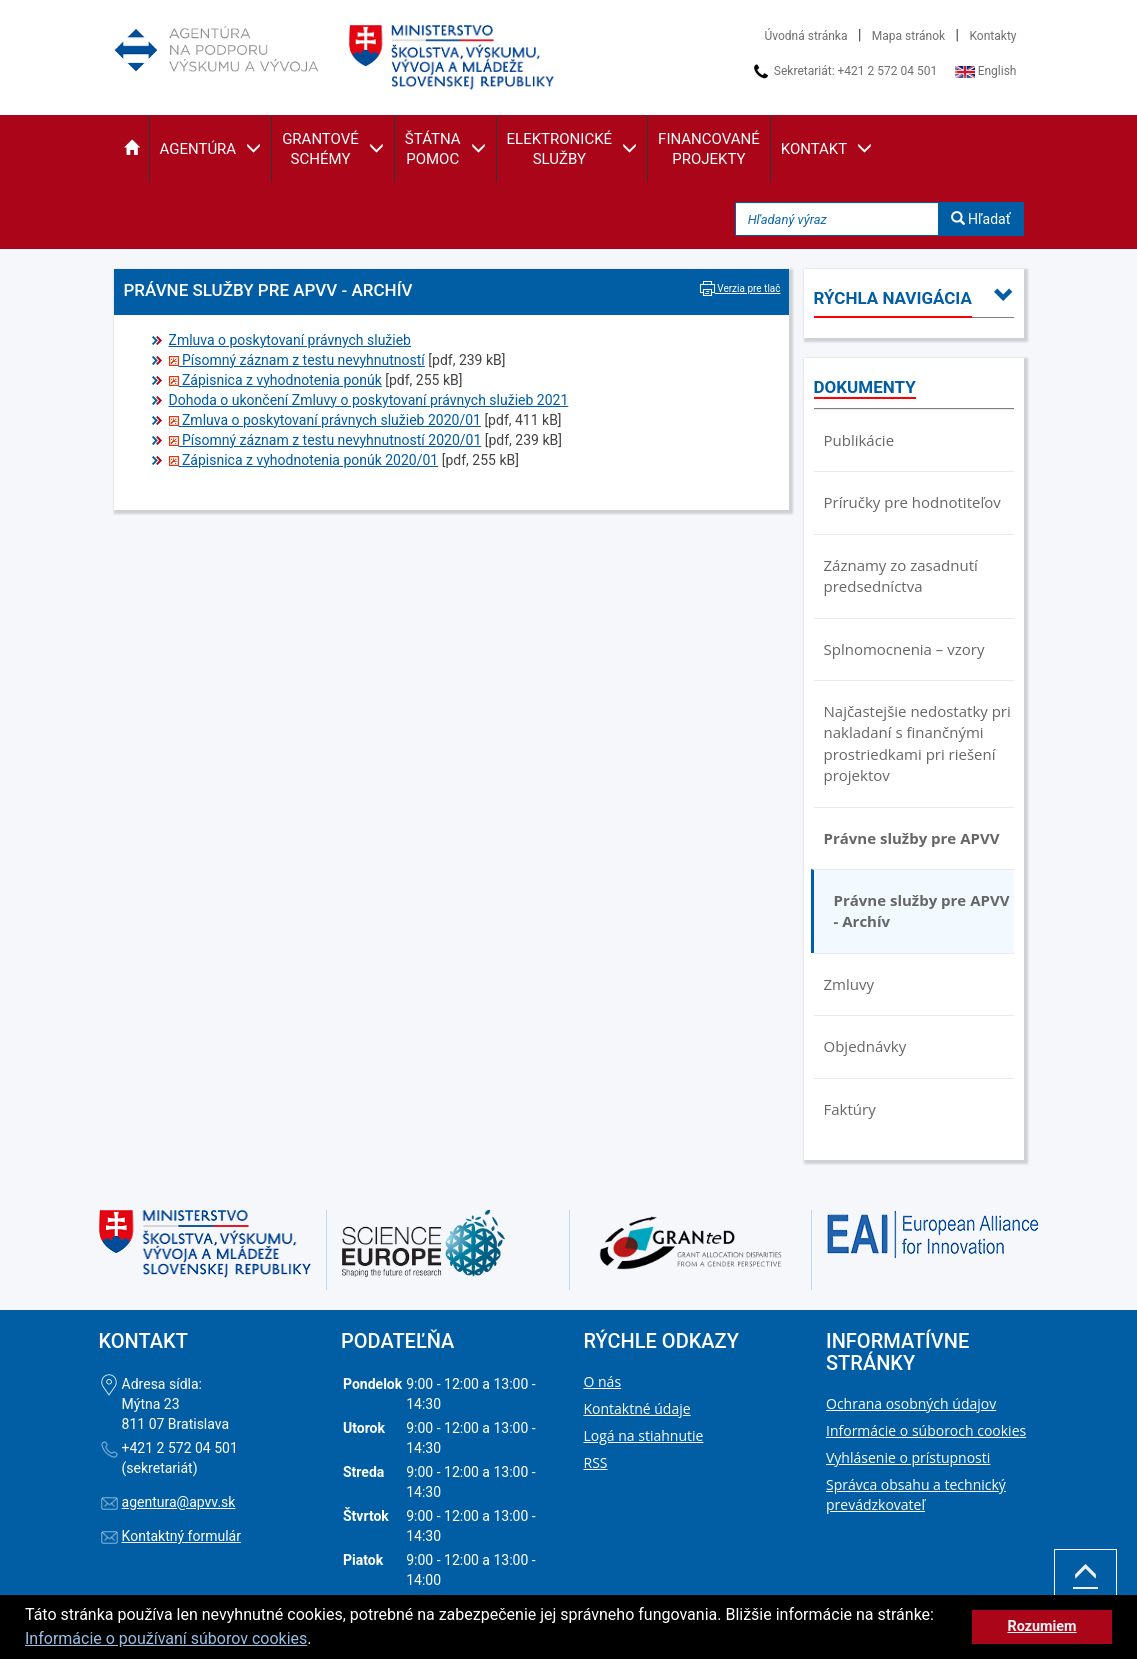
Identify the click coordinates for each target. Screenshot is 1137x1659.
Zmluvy (849, 984)
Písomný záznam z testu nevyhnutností (297, 360)
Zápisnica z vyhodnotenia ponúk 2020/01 (304, 460)
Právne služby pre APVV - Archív (922, 910)
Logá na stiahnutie (644, 1435)
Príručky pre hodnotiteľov (912, 502)
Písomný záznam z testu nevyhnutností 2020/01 (325, 440)
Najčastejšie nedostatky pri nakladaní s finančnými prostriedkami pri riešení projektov (917, 743)
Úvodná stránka (806, 36)
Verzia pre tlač (740, 288)
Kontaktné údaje (637, 1408)
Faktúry (850, 1109)
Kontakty (993, 36)
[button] (131, 148)
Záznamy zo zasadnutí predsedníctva (901, 575)
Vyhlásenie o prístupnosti (908, 1457)
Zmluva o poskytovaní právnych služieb (290, 340)
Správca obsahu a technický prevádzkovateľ (916, 1494)
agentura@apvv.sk (179, 1502)
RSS (596, 1462)
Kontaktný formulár (181, 1536)
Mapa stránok (908, 36)
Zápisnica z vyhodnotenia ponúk (275, 380)
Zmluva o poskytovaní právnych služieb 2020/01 (325, 420)
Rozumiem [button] (1041, 1626)
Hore (1085, 1585)
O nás (603, 1381)
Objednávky (865, 1046)
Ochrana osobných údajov (911, 1403)
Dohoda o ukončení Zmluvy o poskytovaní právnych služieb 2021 (369, 400)
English (986, 71)
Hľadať (981, 219)
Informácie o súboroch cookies (926, 1430)
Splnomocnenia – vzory (904, 649)
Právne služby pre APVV (912, 838)
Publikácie (859, 440)
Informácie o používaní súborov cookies (166, 1638)
